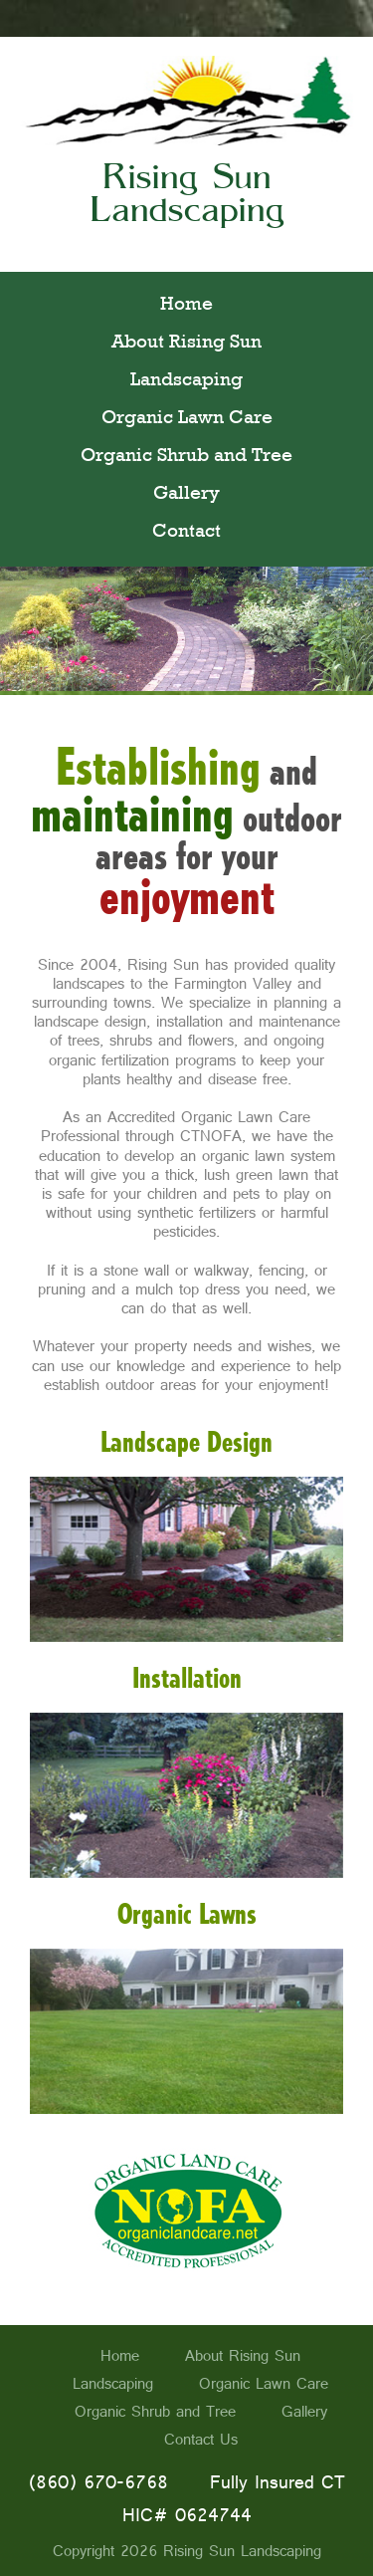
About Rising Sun (186, 343)
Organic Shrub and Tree (186, 457)
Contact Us (201, 2440)
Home (186, 306)
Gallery (186, 495)
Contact (186, 533)
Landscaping (186, 381)
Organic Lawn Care (187, 419)
